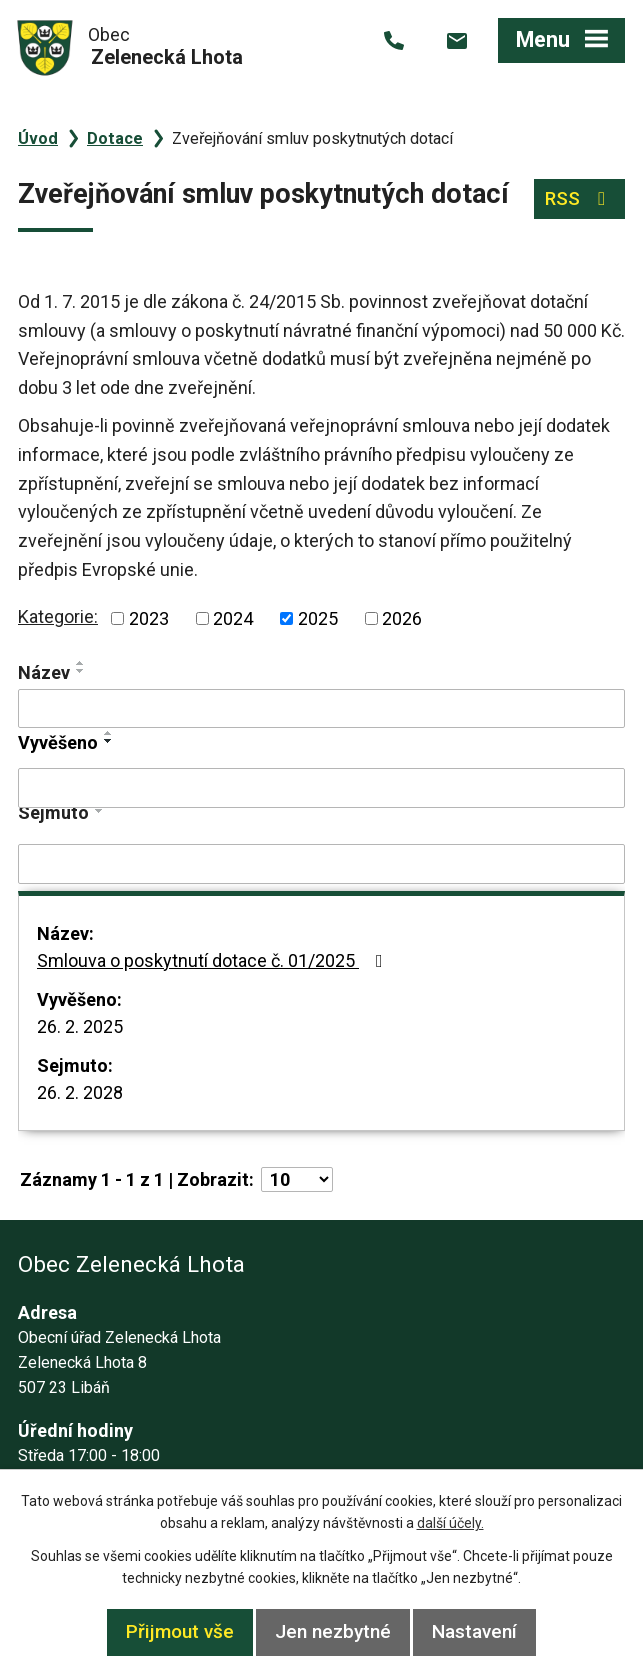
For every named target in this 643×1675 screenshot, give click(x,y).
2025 (318, 618)
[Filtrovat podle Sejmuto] (321, 864)
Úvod (38, 138)
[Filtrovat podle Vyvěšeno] (321, 788)
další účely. (450, 1523)
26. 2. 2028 (80, 1092)
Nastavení (474, 1631)
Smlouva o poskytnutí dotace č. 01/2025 (214, 960)
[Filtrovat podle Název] (321, 709)
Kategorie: (58, 616)
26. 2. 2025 (80, 1026)
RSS (579, 198)
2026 (402, 618)
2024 (233, 618)
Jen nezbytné (333, 1631)
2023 (149, 618)
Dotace (115, 138)
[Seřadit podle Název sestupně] (81, 671)
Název (44, 672)
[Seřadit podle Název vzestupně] (81, 663)
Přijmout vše (180, 1631)
